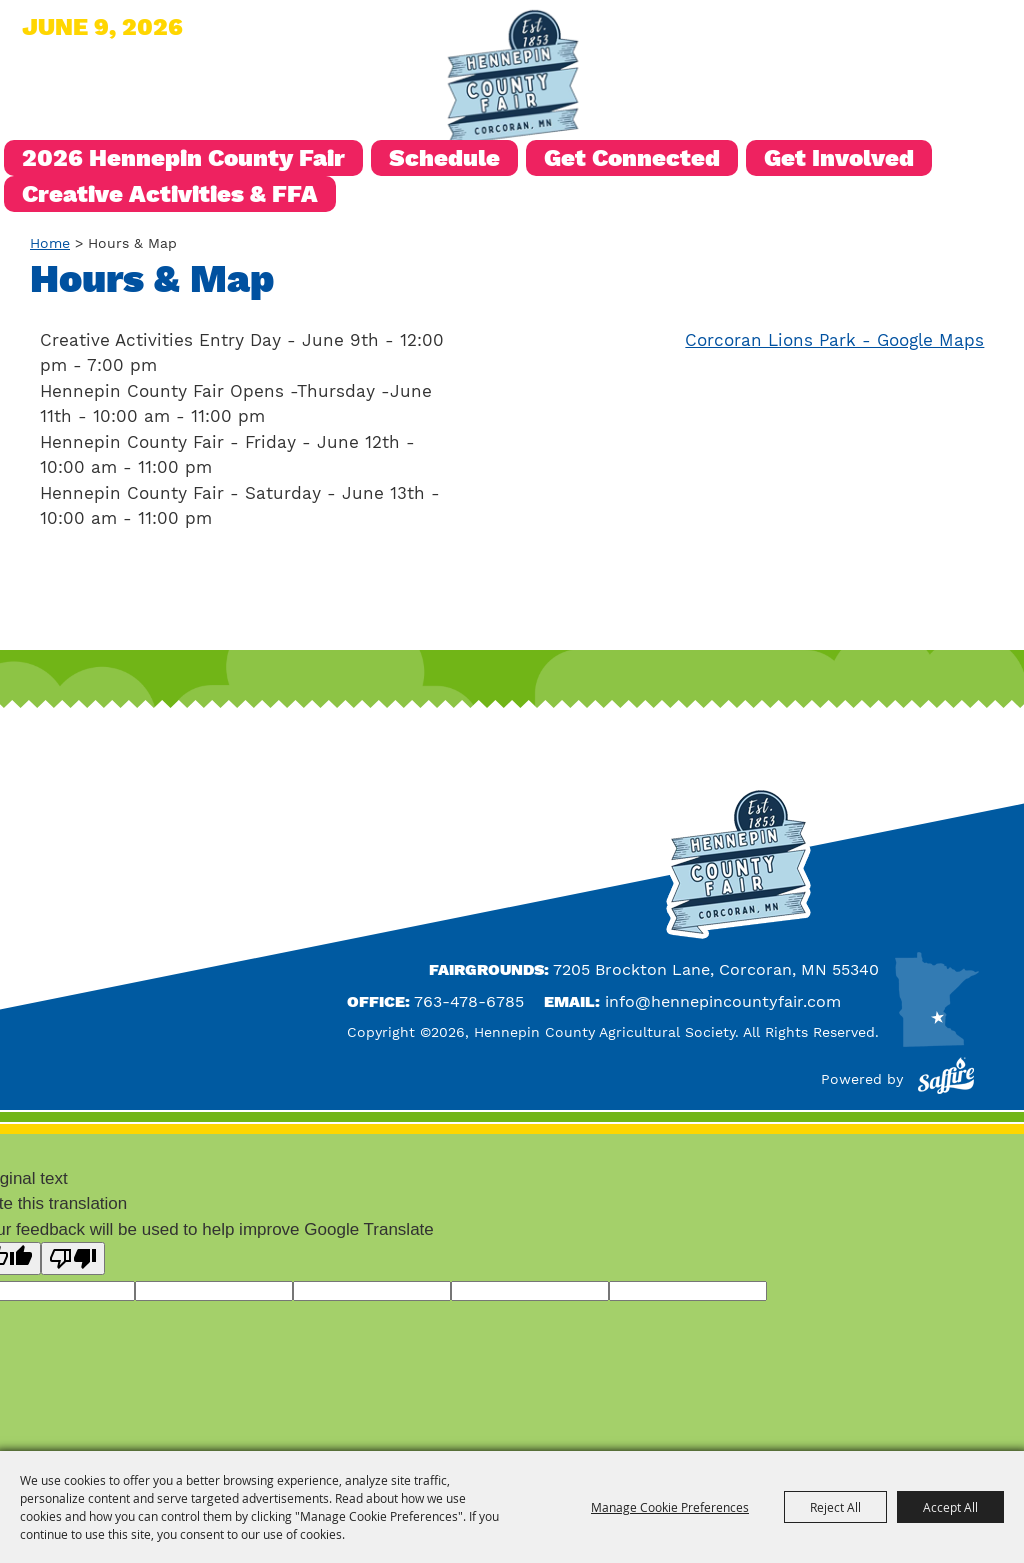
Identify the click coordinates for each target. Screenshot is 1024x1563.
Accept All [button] (950, 1507)
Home (50, 243)
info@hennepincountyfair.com (723, 1001)
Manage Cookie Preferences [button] (670, 1507)
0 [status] (1000, 33)
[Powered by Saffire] (946, 1079)
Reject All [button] (835, 1507)
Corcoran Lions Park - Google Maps (834, 340)
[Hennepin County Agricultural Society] (512, 80)
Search (767, 33)
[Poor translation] (73, 1258)
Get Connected (632, 158)
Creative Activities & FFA (170, 194)
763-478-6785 (469, 1001)
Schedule (444, 158)
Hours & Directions (871, 33)
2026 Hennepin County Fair (183, 158)
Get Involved (839, 158)
